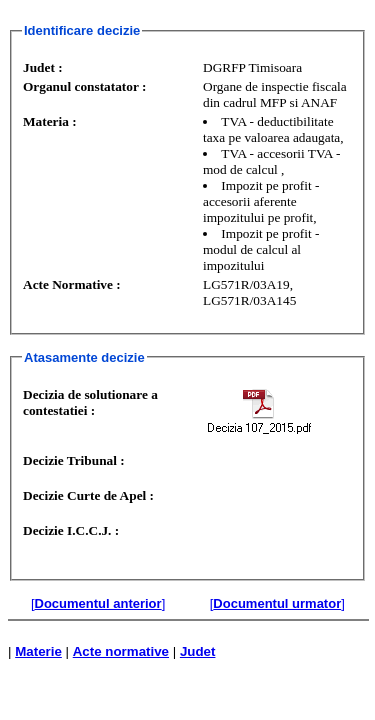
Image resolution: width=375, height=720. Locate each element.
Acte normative (121, 651)
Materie (38, 651)
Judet (198, 651)
